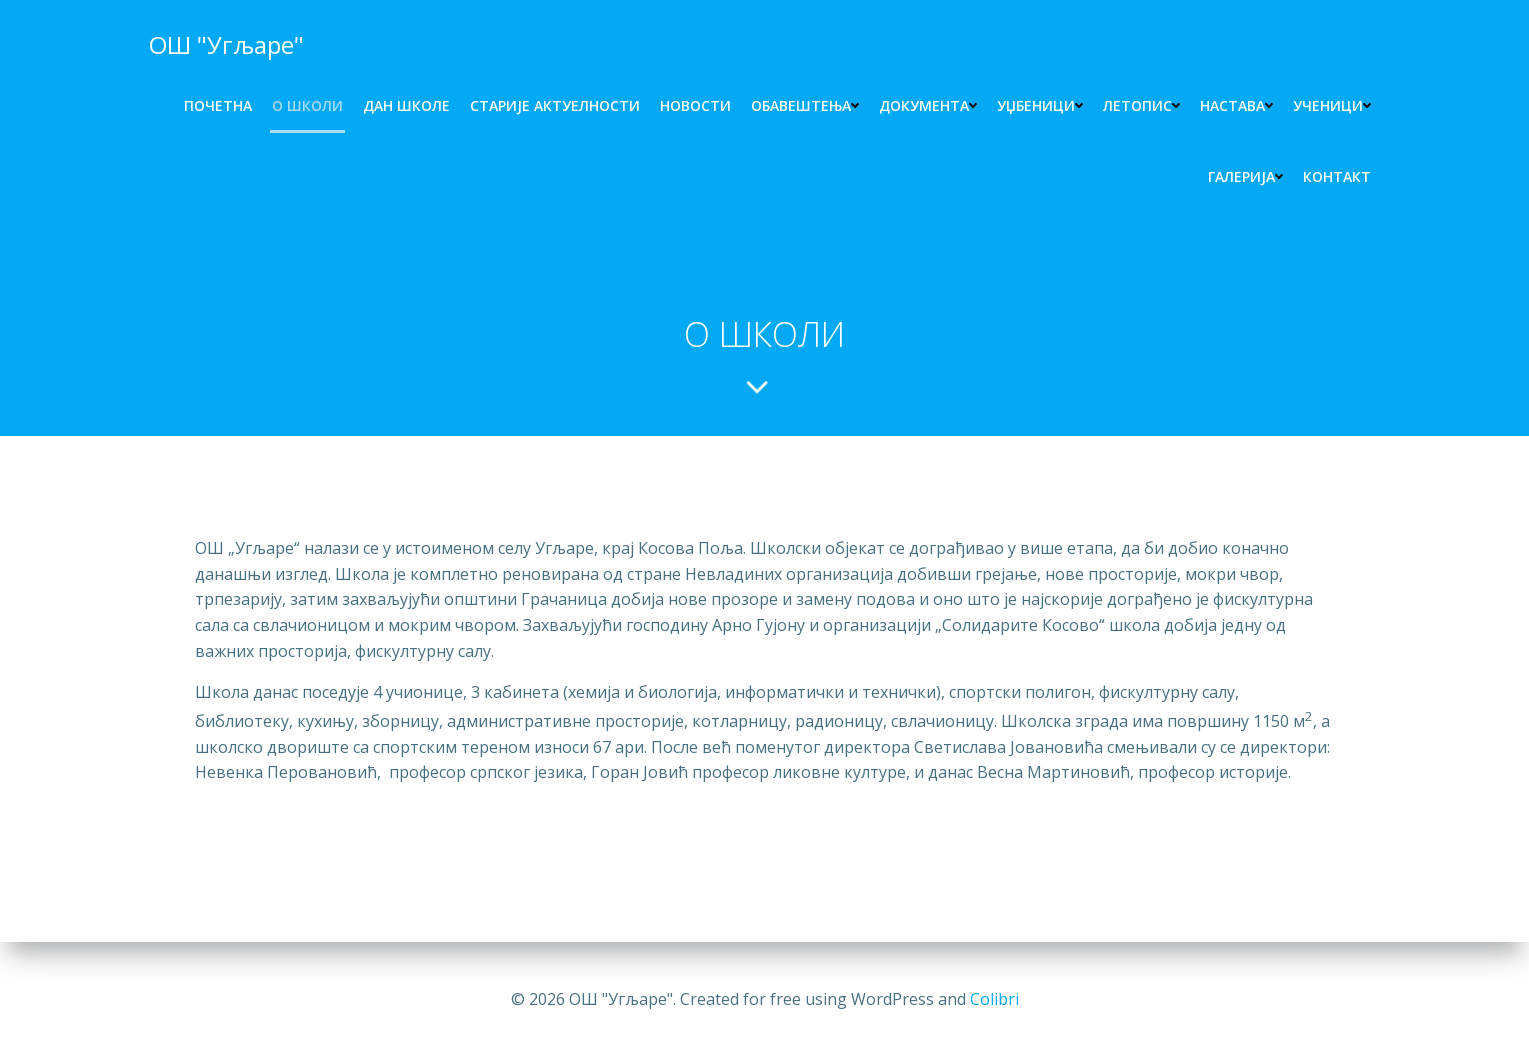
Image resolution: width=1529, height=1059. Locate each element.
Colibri (994, 999)
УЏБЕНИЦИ (1040, 105)
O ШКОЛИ (307, 105)
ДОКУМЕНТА (928, 105)
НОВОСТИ (695, 105)
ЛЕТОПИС (1141, 105)
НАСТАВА (1236, 105)
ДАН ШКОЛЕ (406, 105)
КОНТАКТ (1337, 176)
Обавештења (805, 105)
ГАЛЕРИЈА (1245, 176)
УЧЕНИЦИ (1332, 105)
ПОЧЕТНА (218, 105)
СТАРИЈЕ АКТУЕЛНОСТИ (555, 105)
